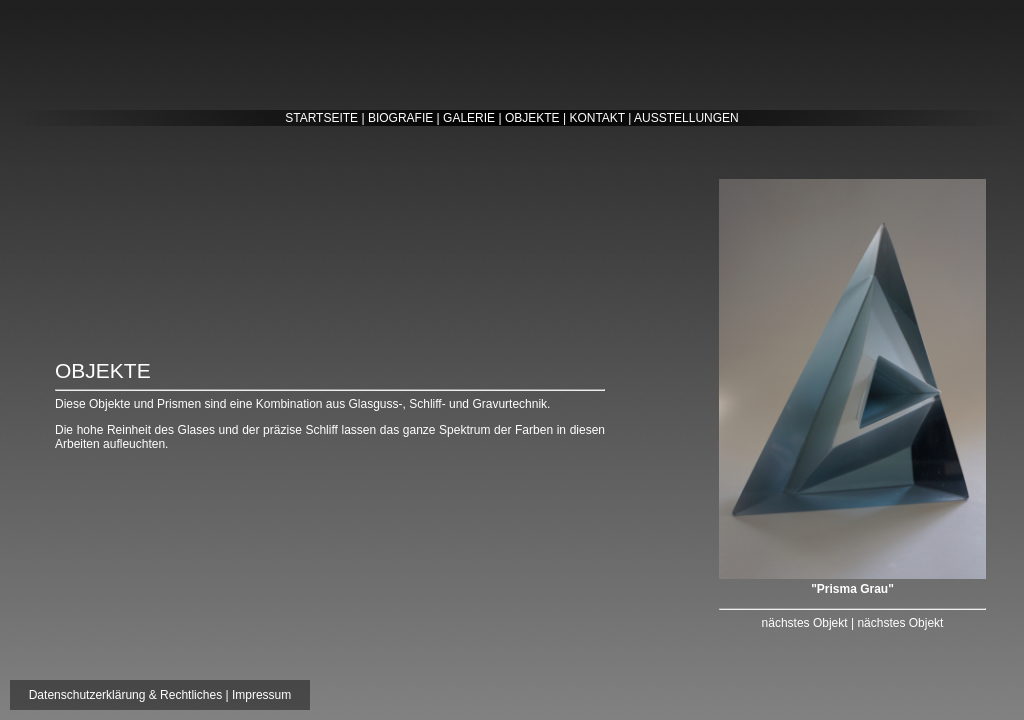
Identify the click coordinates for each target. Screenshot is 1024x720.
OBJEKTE (532, 118)
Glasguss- (376, 404)
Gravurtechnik (509, 404)
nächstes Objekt (805, 623)
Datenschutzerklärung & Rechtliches (125, 695)
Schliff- (427, 404)
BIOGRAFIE (400, 118)
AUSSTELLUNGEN (686, 118)
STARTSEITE (321, 118)
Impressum (261, 695)
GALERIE (469, 118)
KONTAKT (597, 118)
